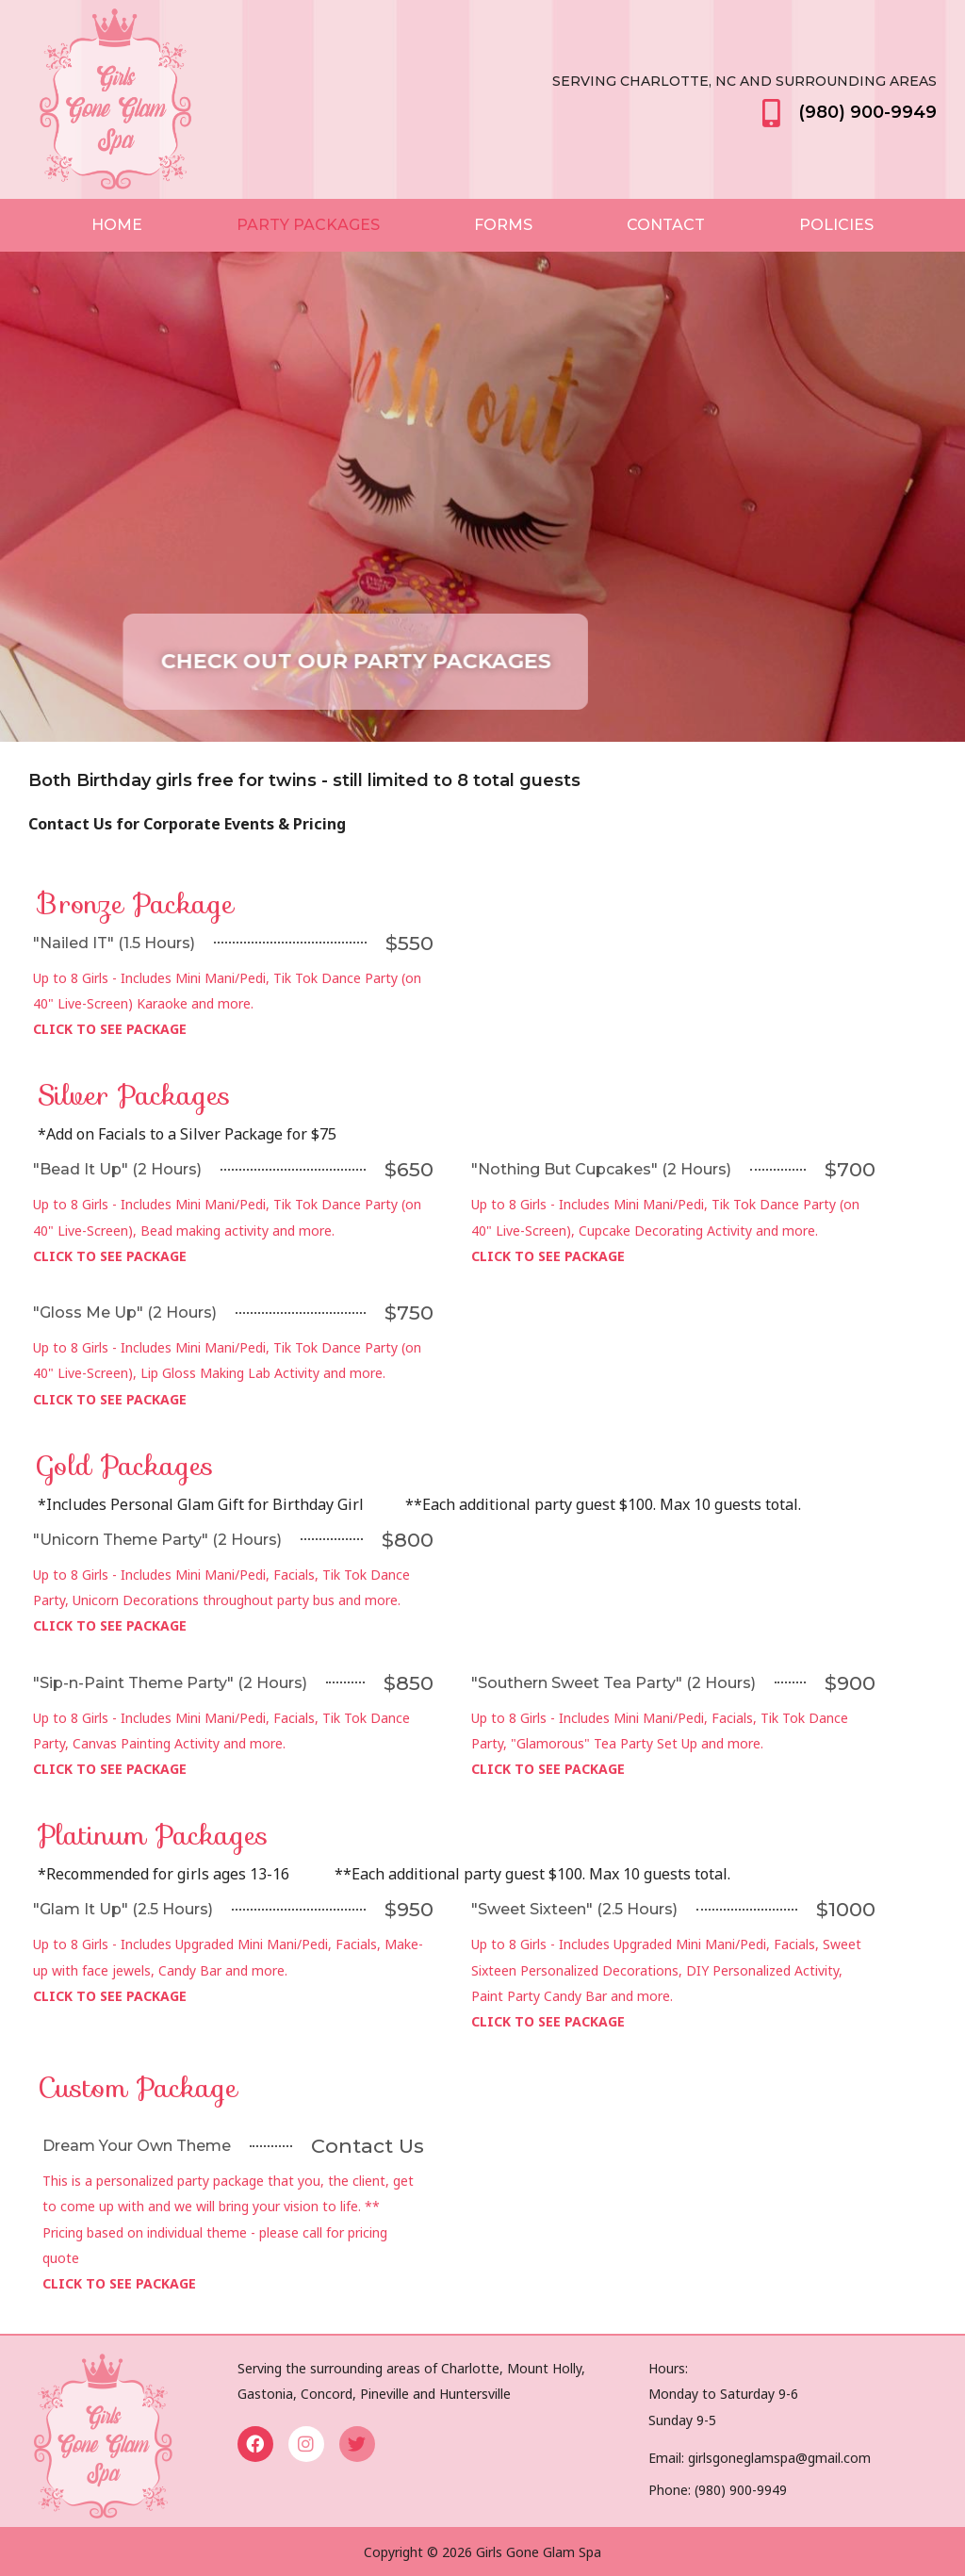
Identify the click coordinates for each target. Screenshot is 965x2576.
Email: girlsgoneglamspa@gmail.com (759, 2458)
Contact (666, 225)
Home (116, 225)
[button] (423, 662)
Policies (836, 225)
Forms (503, 225)
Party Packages (308, 225)
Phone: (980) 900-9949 (717, 2490)
